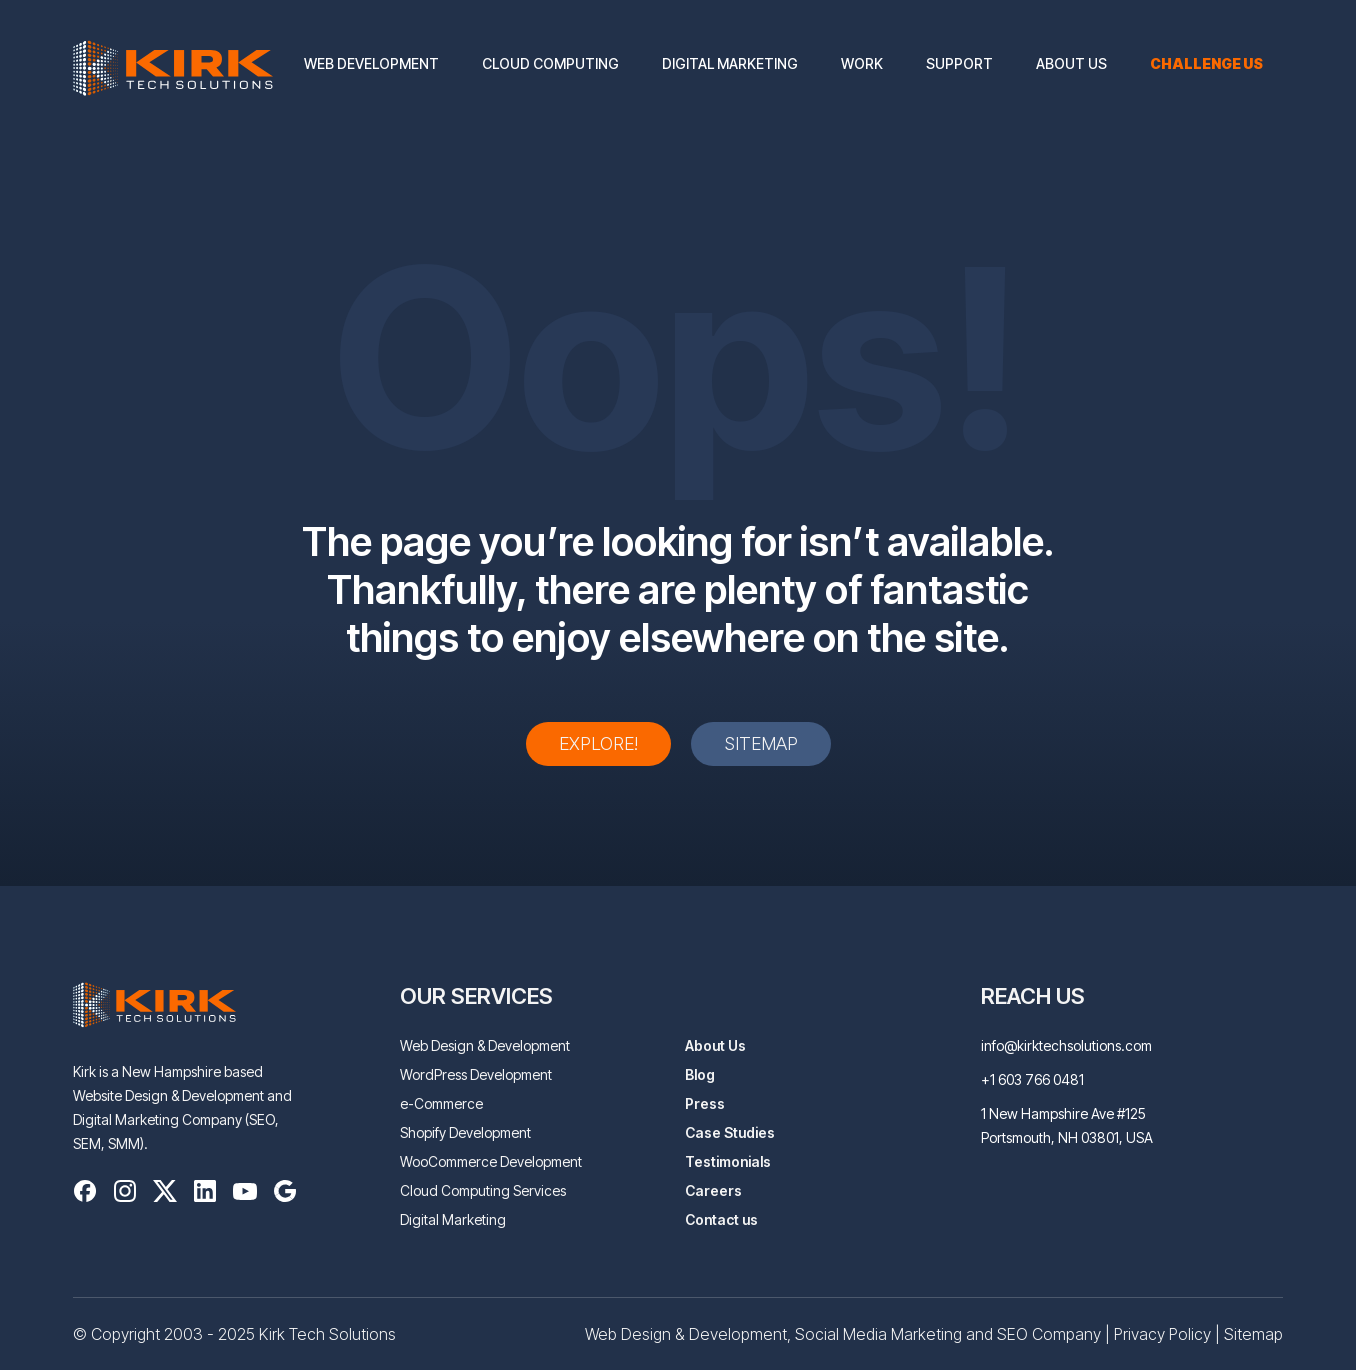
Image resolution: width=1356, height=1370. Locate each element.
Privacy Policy (1162, 1334)
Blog (700, 1074)
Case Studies (730, 1132)
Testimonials (728, 1161)
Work (862, 63)
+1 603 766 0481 (1032, 1079)
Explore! (598, 743)
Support (959, 63)
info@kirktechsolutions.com (1066, 1045)
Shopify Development (465, 1132)
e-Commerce (441, 1103)
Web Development (371, 63)
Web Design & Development (485, 1045)
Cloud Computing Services (483, 1190)
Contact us (721, 1219)
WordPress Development (476, 1074)
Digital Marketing (730, 63)
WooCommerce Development (491, 1161)
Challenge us (1206, 63)
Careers (713, 1190)
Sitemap (761, 743)
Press (705, 1103)
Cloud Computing (550, 63)
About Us (1071, 63)
